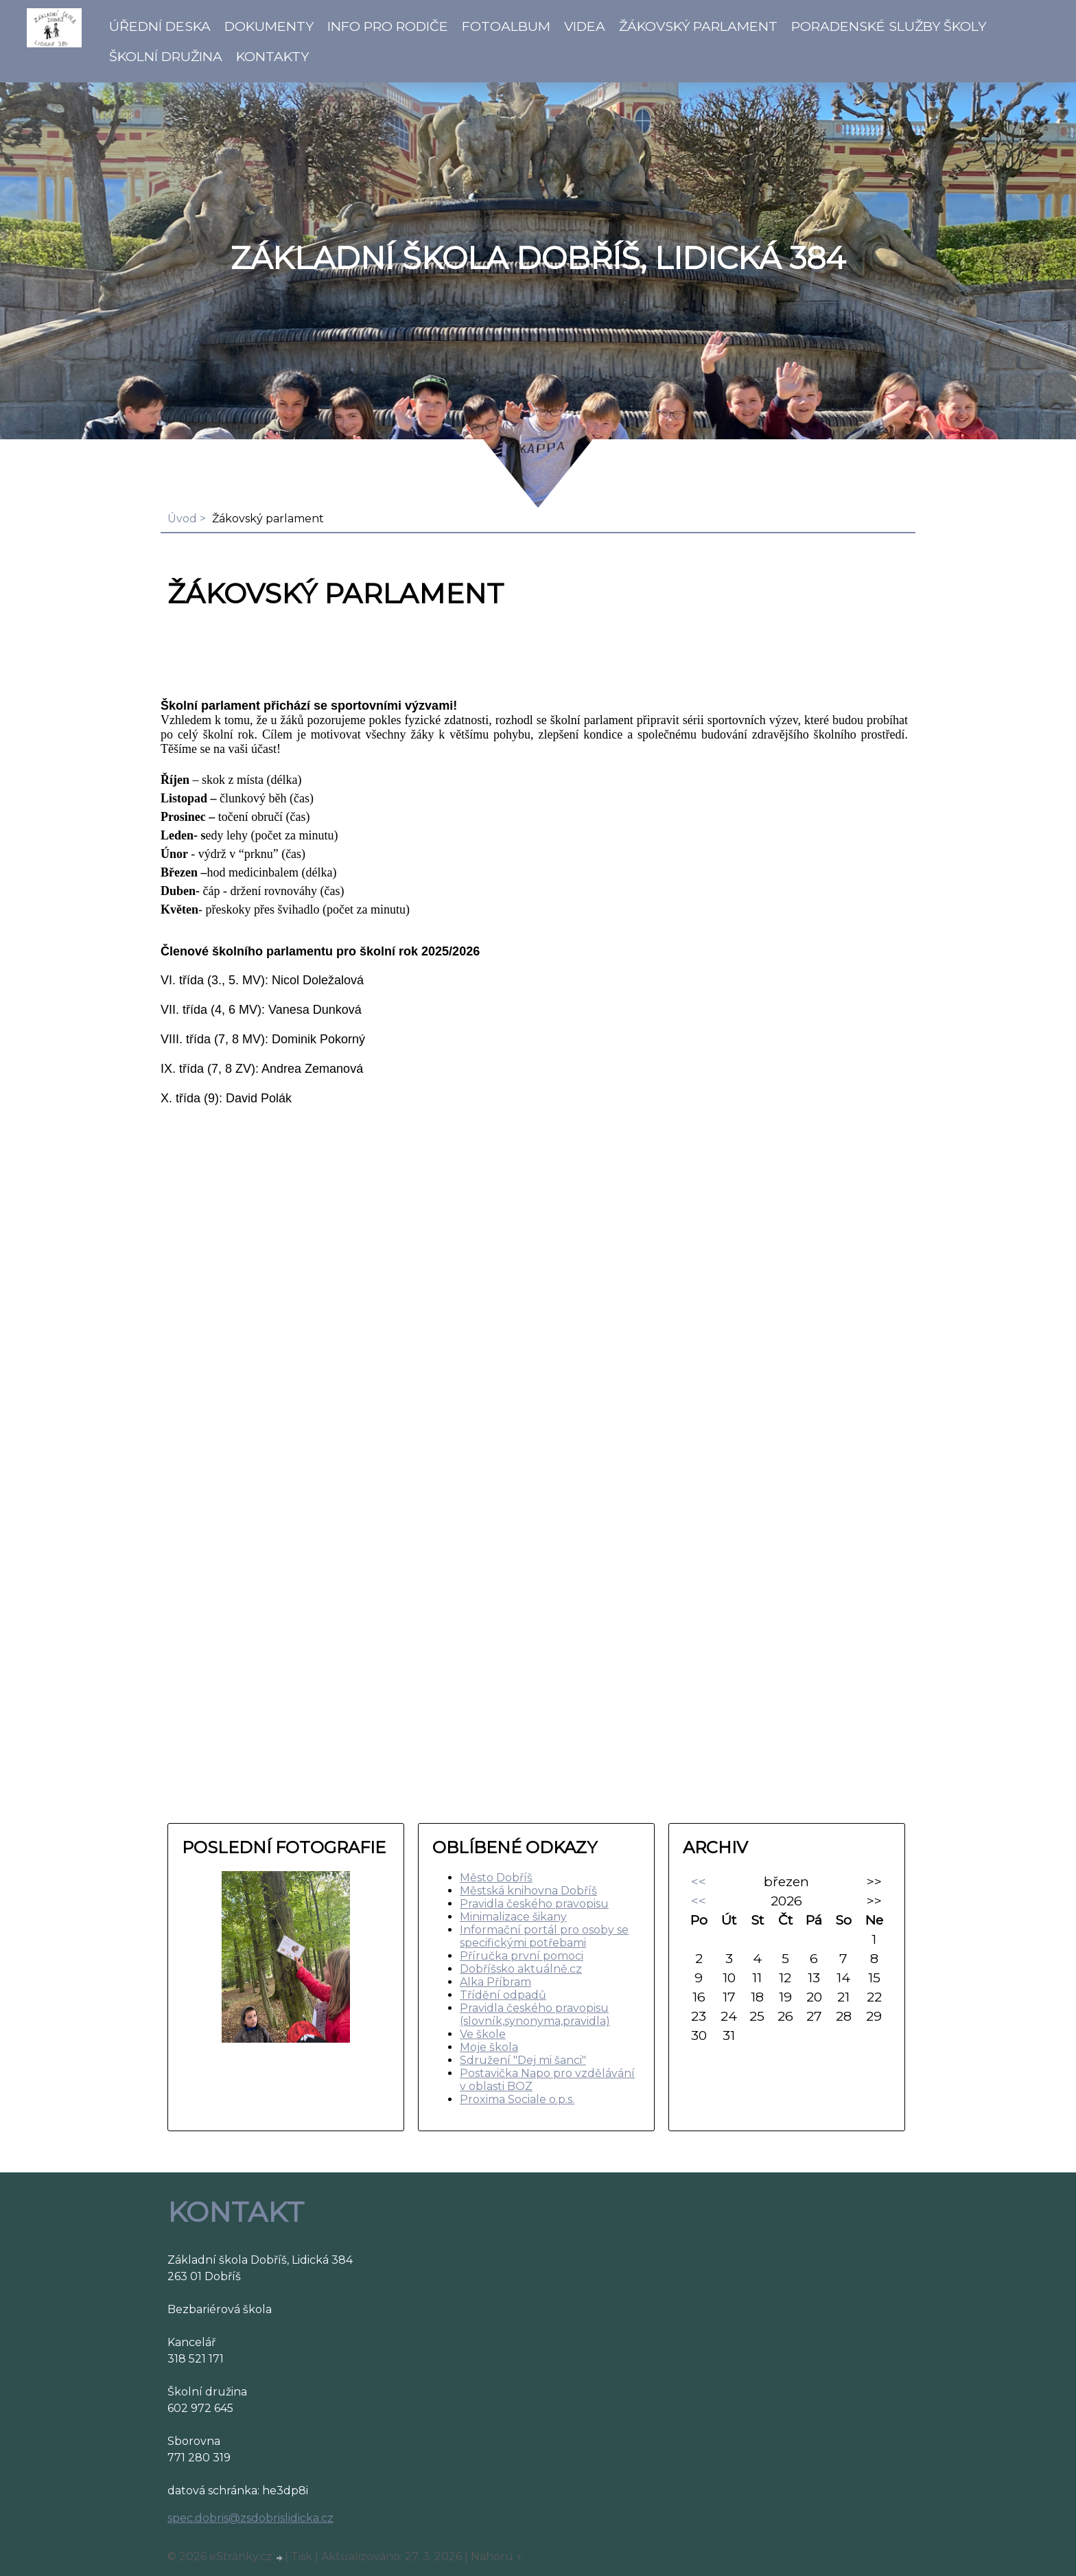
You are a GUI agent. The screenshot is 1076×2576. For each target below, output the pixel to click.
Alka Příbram (495, 1981)
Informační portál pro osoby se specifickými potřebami (544, 1936)
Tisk (301, 2556)
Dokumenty (269, 26)
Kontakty (272, 56)
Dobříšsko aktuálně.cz (521, 1968)
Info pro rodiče (387, 26)
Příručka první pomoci (521, 1955)
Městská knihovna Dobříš (528, 1890)
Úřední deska (160, 26)
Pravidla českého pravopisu (534, 1903)
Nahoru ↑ (497, 2556)
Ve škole (483, 2034)
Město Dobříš (496, 1877)
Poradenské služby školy (888, 26)
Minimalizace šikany (513, 1916)
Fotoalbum (506, 26)
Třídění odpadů (503, 1994)
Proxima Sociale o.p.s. (517, 2099)
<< (698, 1881)
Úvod (182, 518)
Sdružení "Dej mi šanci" (523, 2060)
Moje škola (489, 2047)
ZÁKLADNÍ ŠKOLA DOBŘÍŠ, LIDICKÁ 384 (538, 258)
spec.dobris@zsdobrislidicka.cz (250, 2518)
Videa (584, 26)
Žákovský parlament (698, 26)
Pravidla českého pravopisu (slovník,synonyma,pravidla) (535, 2014)
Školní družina (165, 56)
